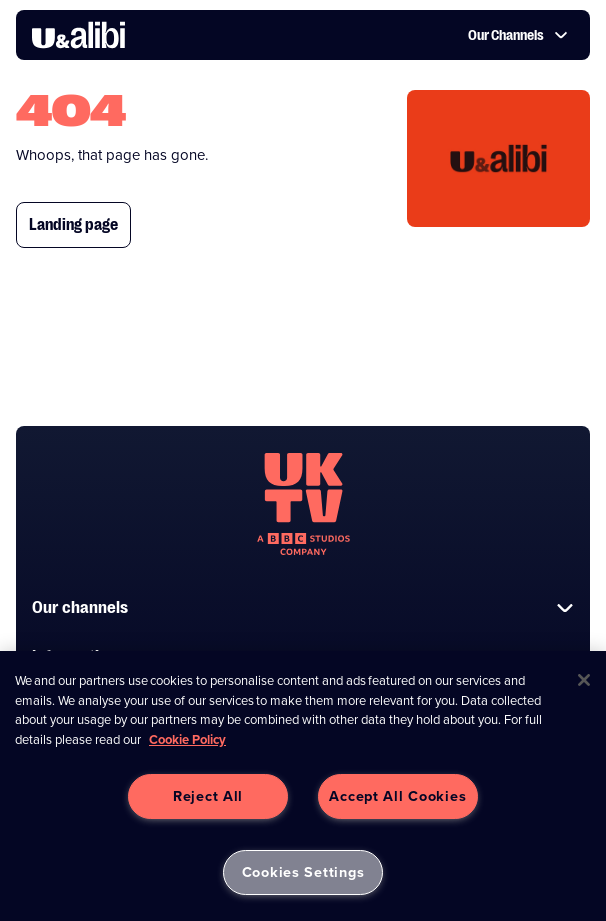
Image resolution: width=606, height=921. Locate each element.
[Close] (584, 680)
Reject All (208, 796)
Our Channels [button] (518, 35)
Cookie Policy (187, 739)
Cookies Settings (303, 872)
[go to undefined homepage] (303, 504)
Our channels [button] (303, 607)
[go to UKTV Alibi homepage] (78, 35)
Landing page (73, 225)
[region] (303, 786)
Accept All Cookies (397, 796)
